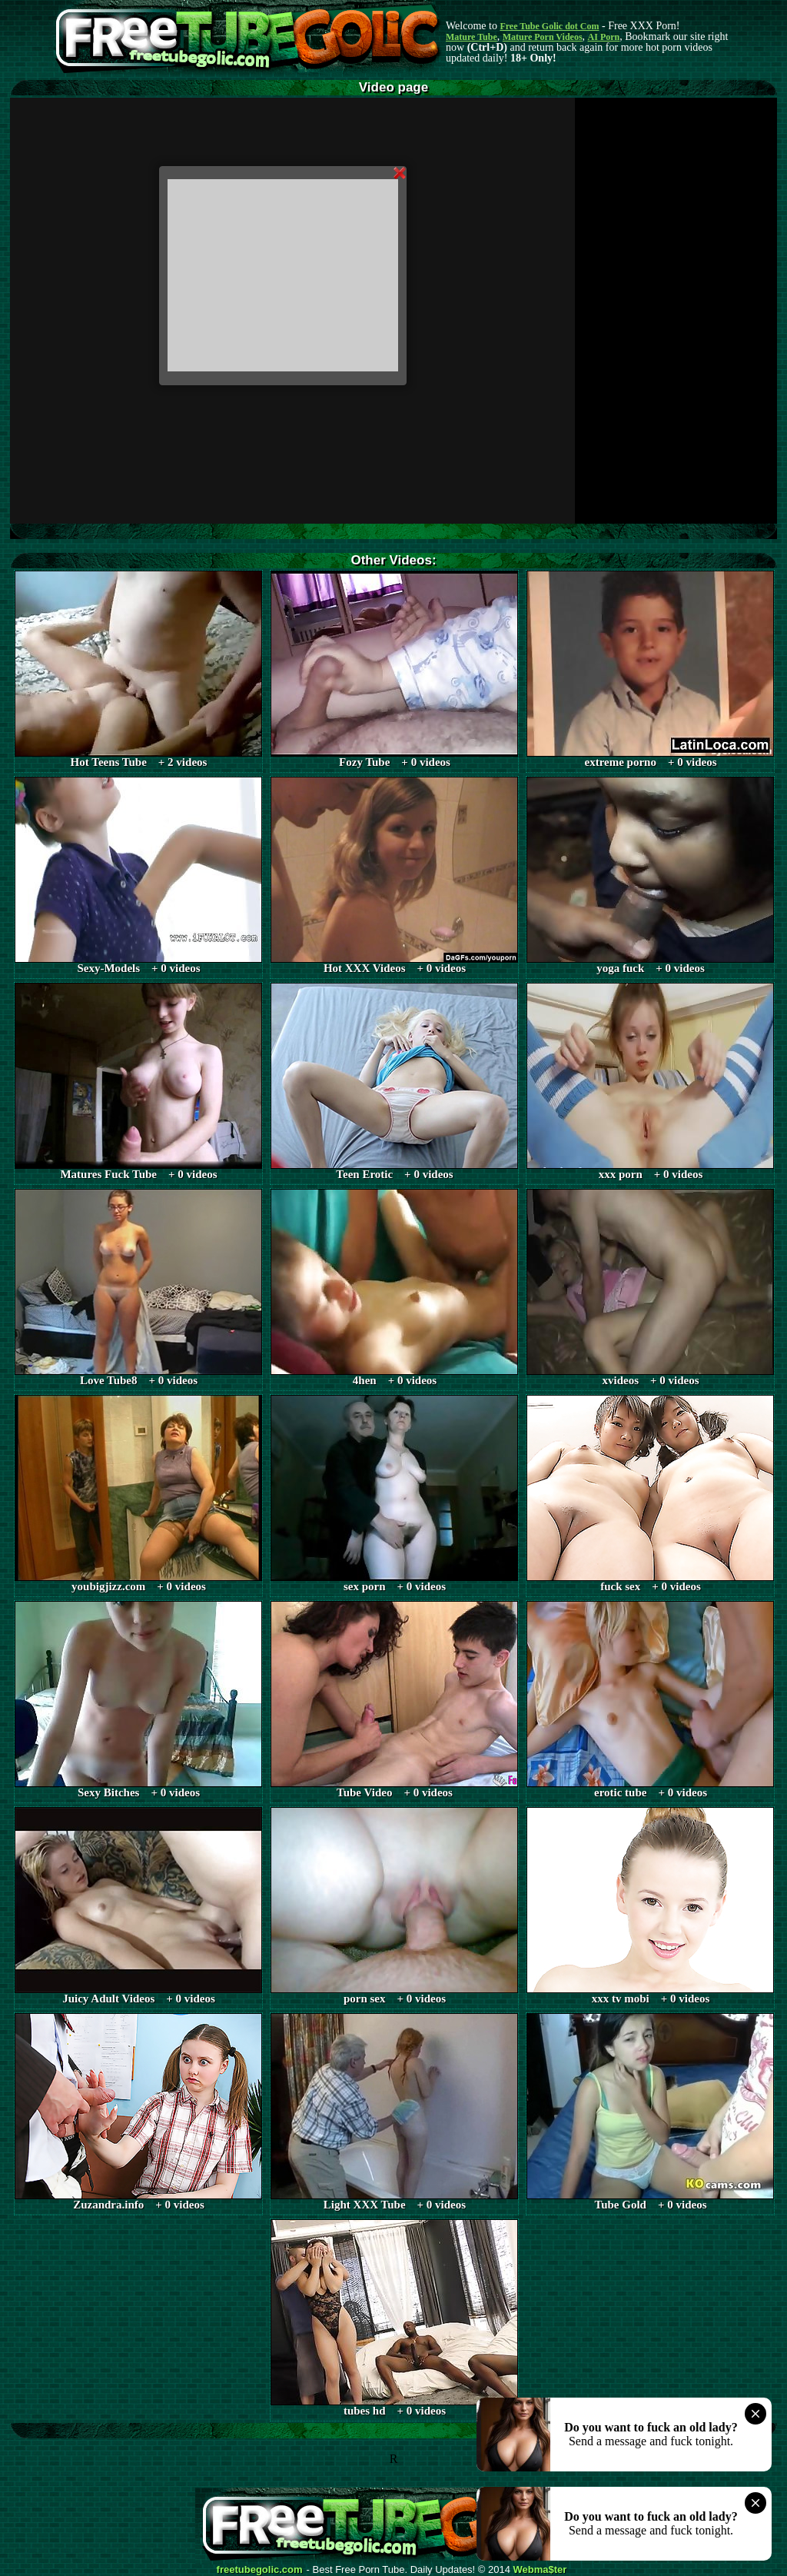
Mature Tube (471, 37)
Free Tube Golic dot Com (549, 26)
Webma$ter (540, 2569)
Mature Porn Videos (543, 37)
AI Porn (604, 37)
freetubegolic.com (260, 2569)
